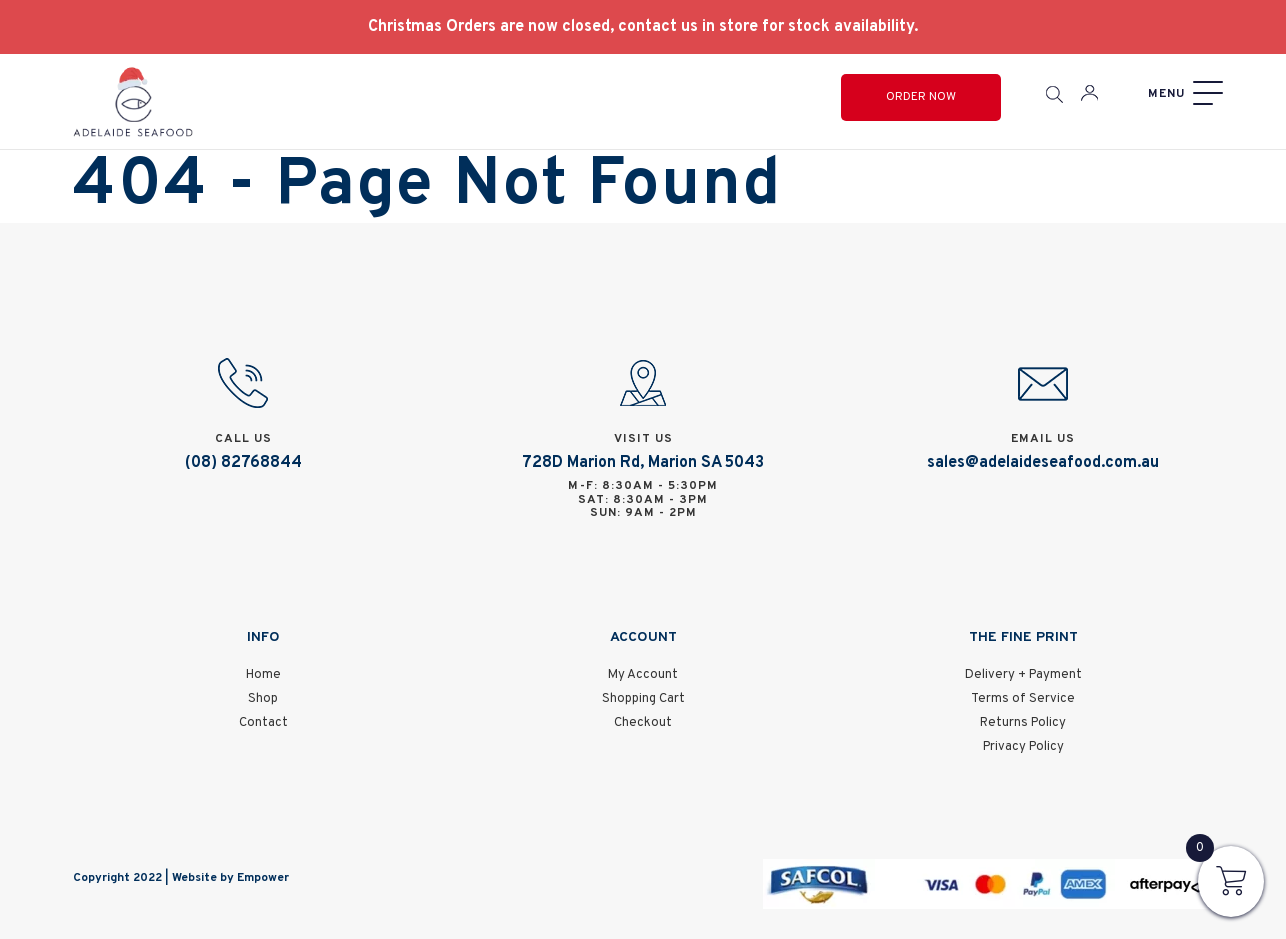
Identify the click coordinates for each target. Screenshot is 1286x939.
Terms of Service (1023, 699)
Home (263, 675)
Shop (263, 699)
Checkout (643, 723)
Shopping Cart (643, 699)
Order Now (921, 97)
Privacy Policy (1023, 747)
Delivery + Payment (1023, 675)
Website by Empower (230, 878)
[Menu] (1183, 93)
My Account (643, 675)
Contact (263, 723)
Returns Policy (1023, 723)
